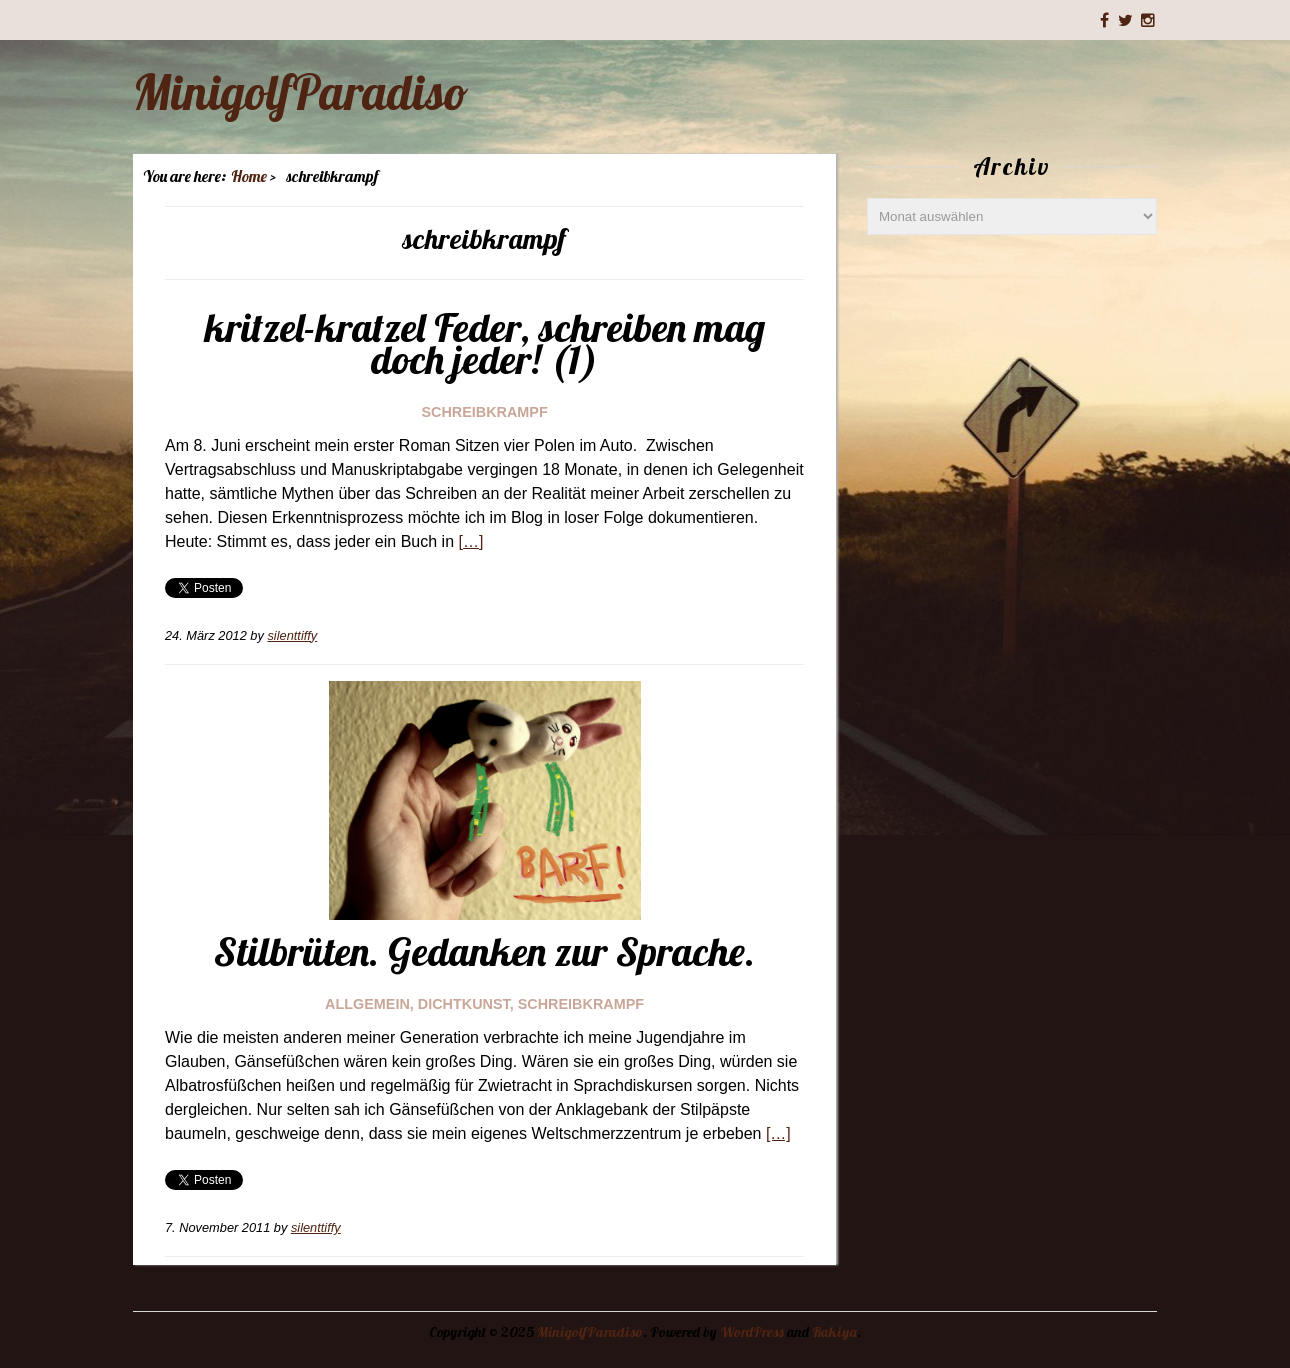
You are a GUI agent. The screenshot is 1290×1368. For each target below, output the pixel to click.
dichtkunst (464, 1004)
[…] (470, 541)
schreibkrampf (484, 412)
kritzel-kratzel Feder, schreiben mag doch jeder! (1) (485, 343)
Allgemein (367, 1004)
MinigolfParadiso (300, 92)
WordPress (752, 1332)
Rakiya (834, 1332)
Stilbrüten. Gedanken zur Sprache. (484, 951)
